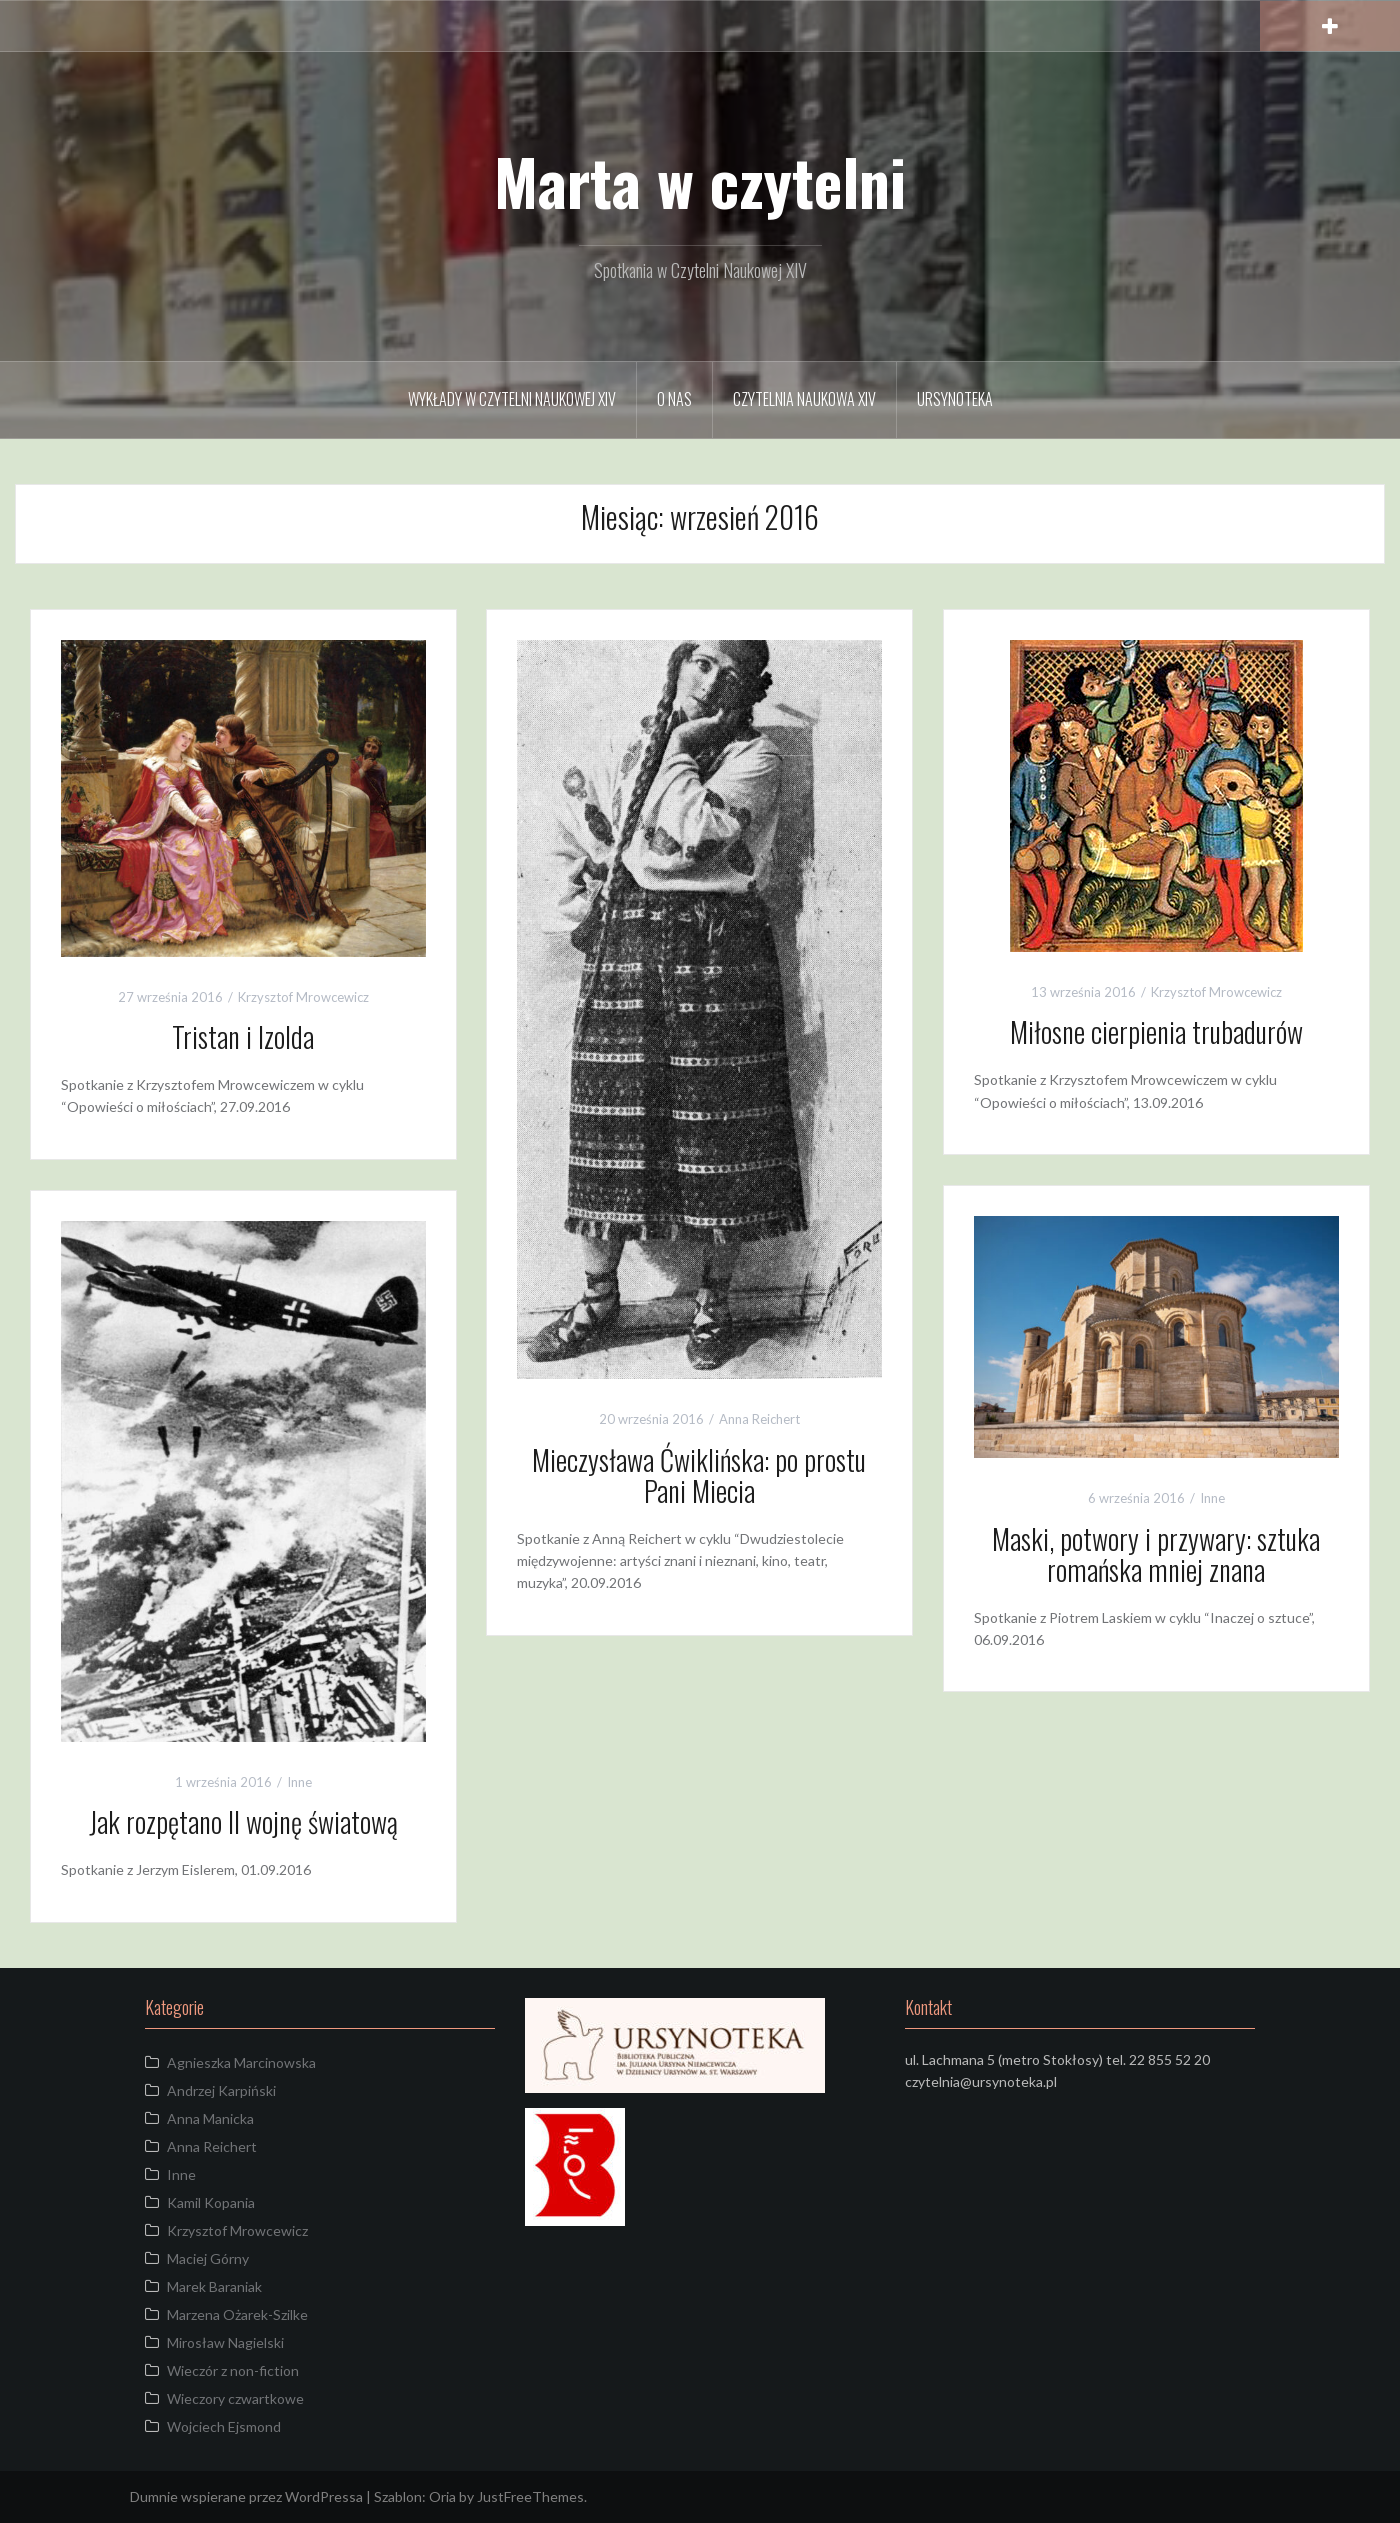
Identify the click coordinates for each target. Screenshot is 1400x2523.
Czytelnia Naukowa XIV (804, 399)
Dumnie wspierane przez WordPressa (246, 2496)
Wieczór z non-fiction (233, 2370)
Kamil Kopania (211, 2202)
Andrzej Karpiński (221, 2090)
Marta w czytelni (700, 181)
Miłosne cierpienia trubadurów (1156, 1031)
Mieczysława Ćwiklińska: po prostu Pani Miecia (699, 1475)
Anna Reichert (759, 1419)
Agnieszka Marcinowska (241, 2062)
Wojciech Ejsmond (224, 2426)
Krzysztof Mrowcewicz (303, 997)
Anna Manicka (210, 2118)
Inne (1212, 1498)
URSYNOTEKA (955, 399)
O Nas (674, 399)
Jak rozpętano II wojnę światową (243, 1821)
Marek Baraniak (214, 2286)
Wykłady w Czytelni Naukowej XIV (512, 399)
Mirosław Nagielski (225, 2342)
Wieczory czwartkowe (235, 2398)
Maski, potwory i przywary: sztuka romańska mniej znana (1156, 1554)
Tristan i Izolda (243, 1036)
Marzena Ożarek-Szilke (237, 2314)
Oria (442, 2496)
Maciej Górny (208, 2258)
